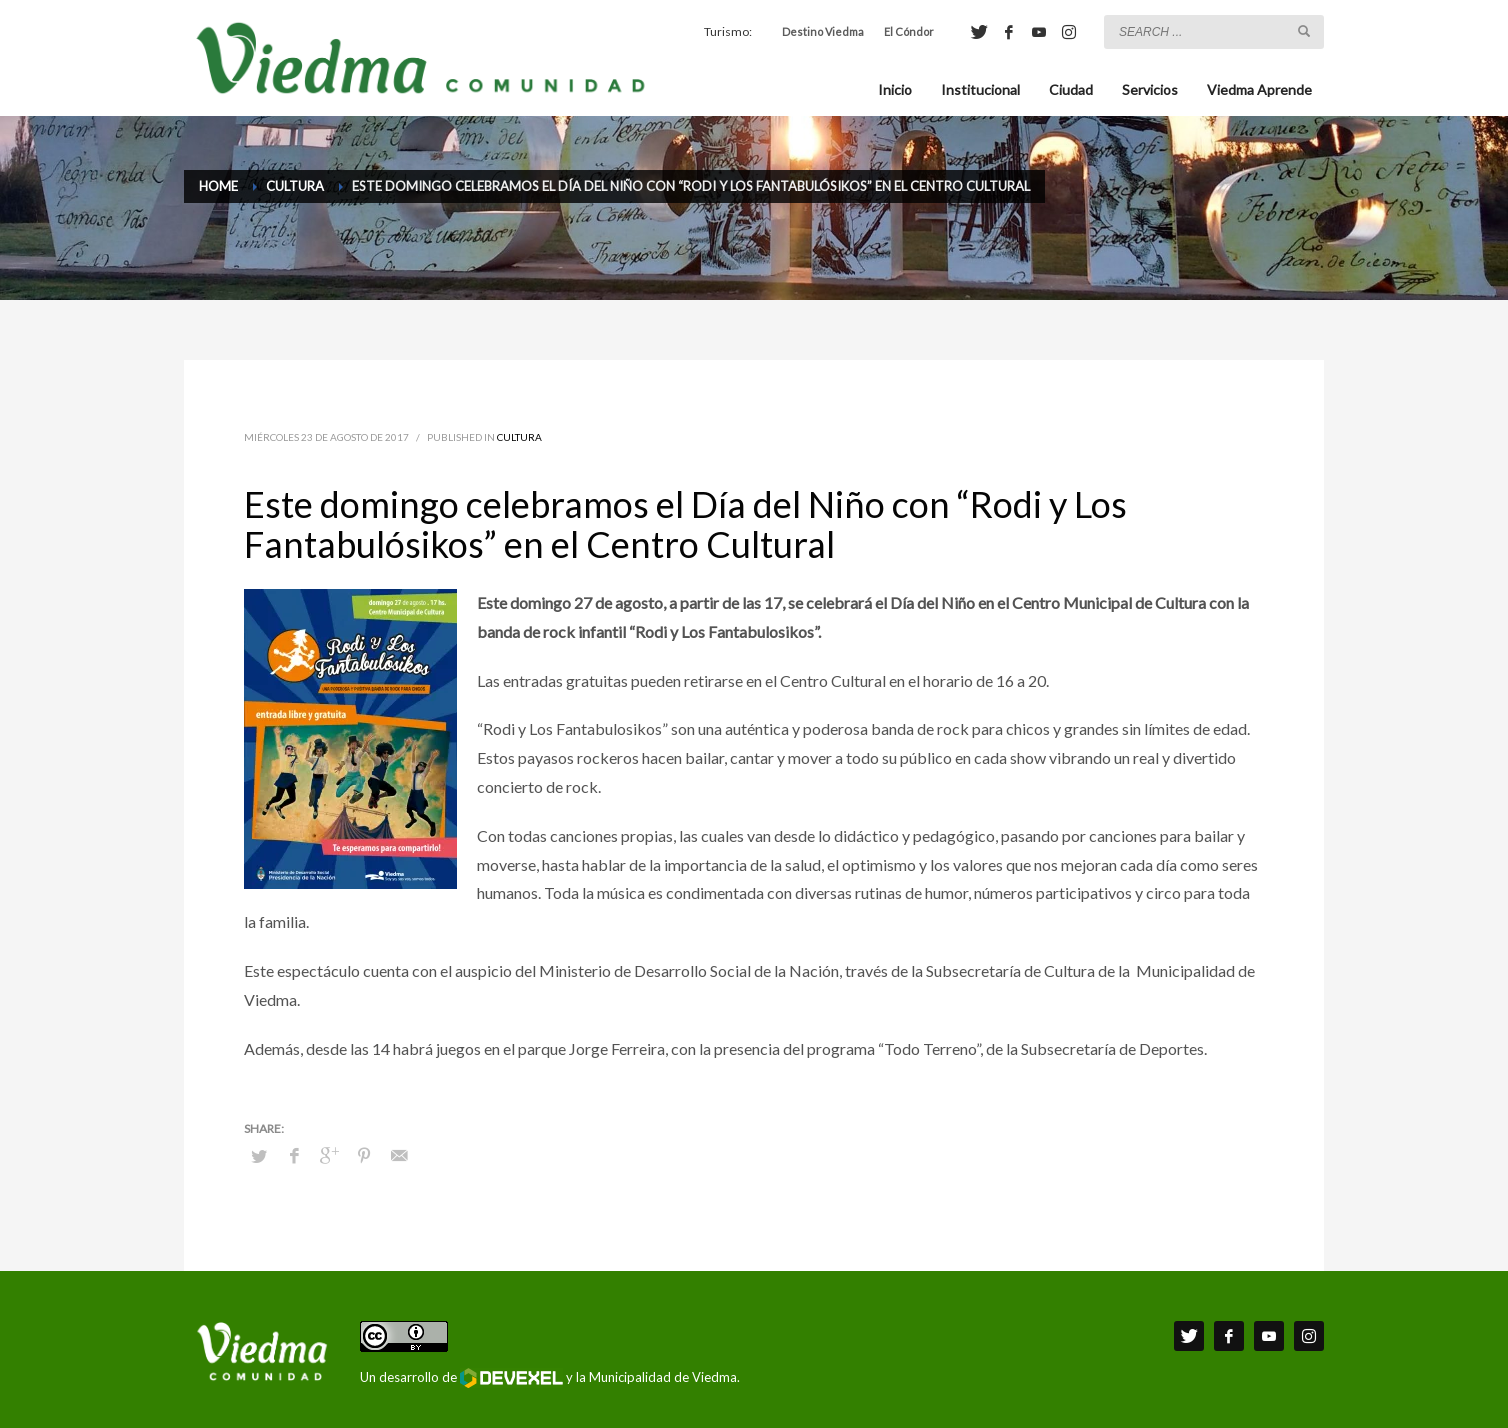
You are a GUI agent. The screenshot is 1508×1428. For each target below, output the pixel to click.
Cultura (519, 437)
